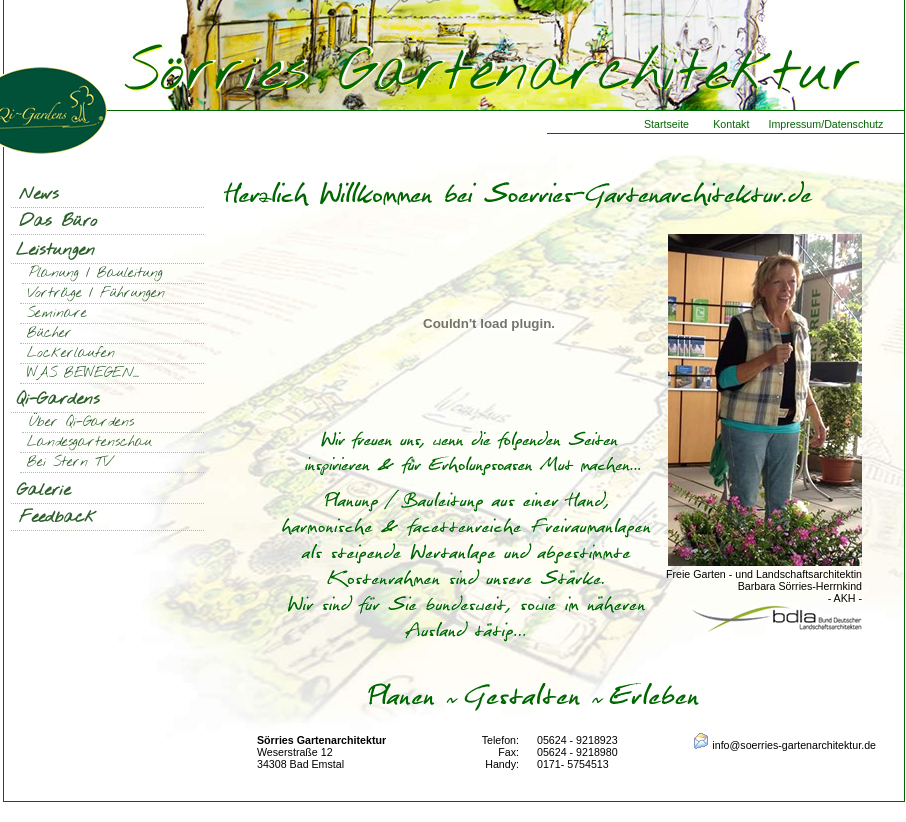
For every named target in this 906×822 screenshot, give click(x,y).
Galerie (43, 490)
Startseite (666, 124)
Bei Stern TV (69, 462)
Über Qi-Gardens (81, 422)
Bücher (49, 333)
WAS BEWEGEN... (83, 373)
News (39, 194)
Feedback (57, 517)
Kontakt (731, 124)
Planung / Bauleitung (96, 273)
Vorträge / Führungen (96, 293)
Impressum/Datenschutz (825, 124)
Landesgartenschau (89, 442)
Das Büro (58, 221)
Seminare (57, 313)
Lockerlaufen (71, 353)
